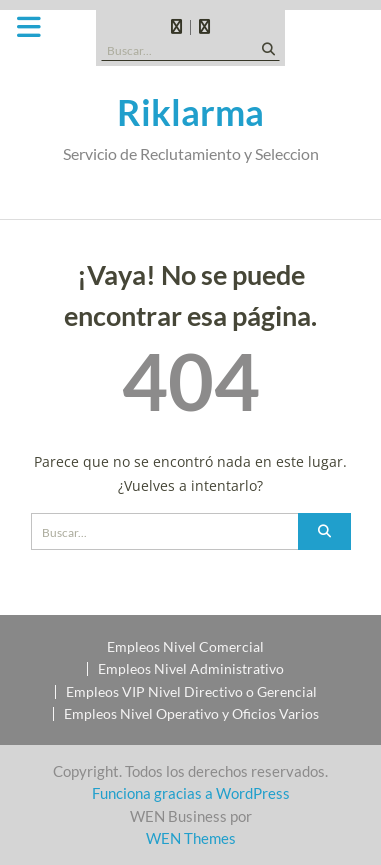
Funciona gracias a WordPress (191, 793)
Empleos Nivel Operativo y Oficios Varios (191, 714)
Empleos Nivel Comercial (185, 647)
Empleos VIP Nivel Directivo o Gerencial (191, 692)
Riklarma (190, 112)
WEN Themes (191, 838)
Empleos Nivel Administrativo (191, 669)
